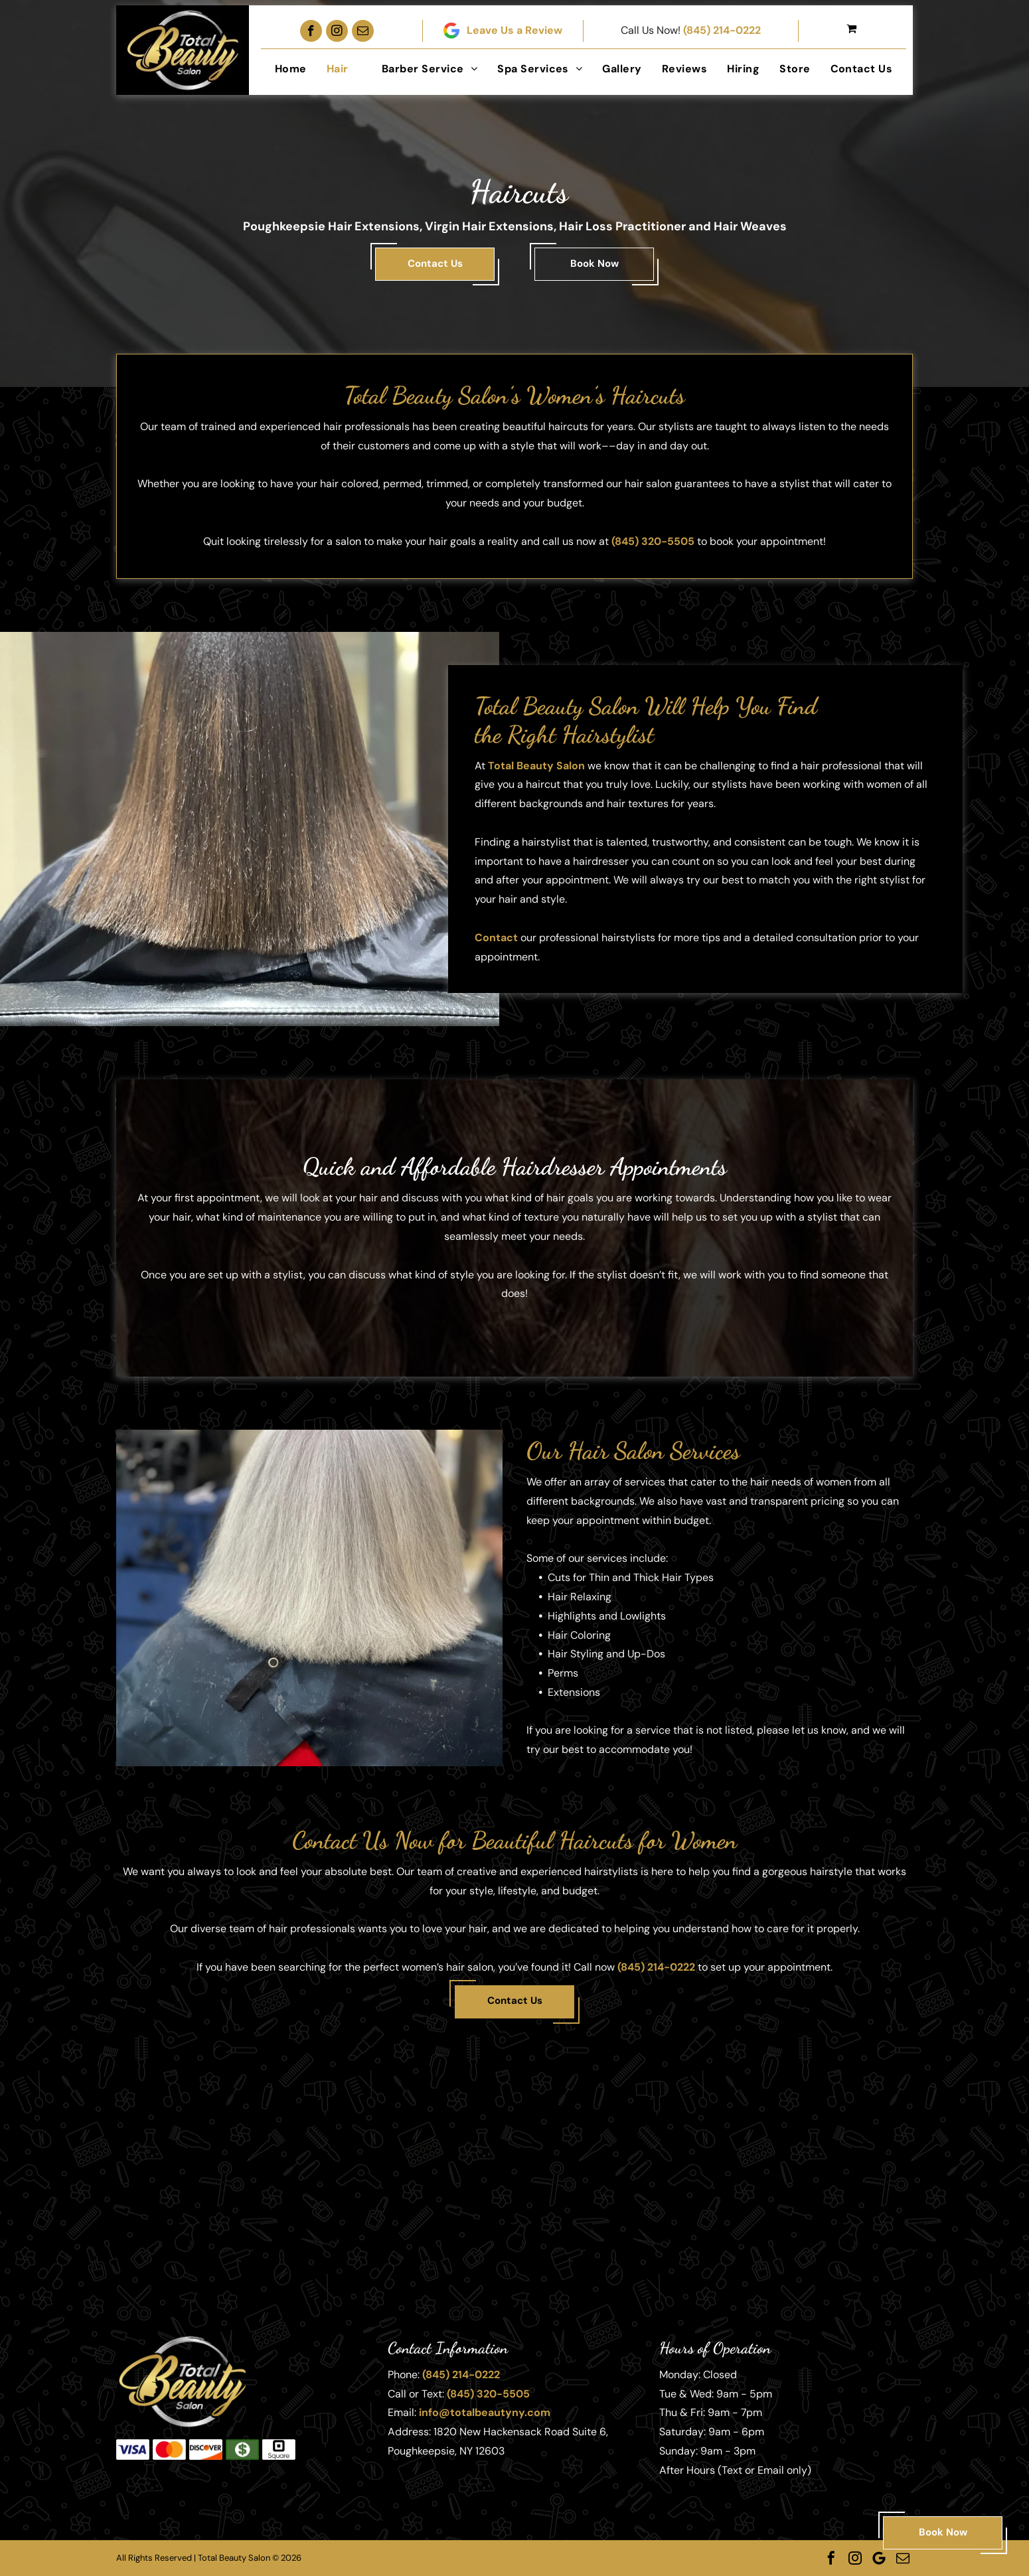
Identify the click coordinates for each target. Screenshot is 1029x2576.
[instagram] (337, 31)
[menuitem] (291, 69)
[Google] (879, 2558)
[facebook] (311, 31)
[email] (363, 31)
